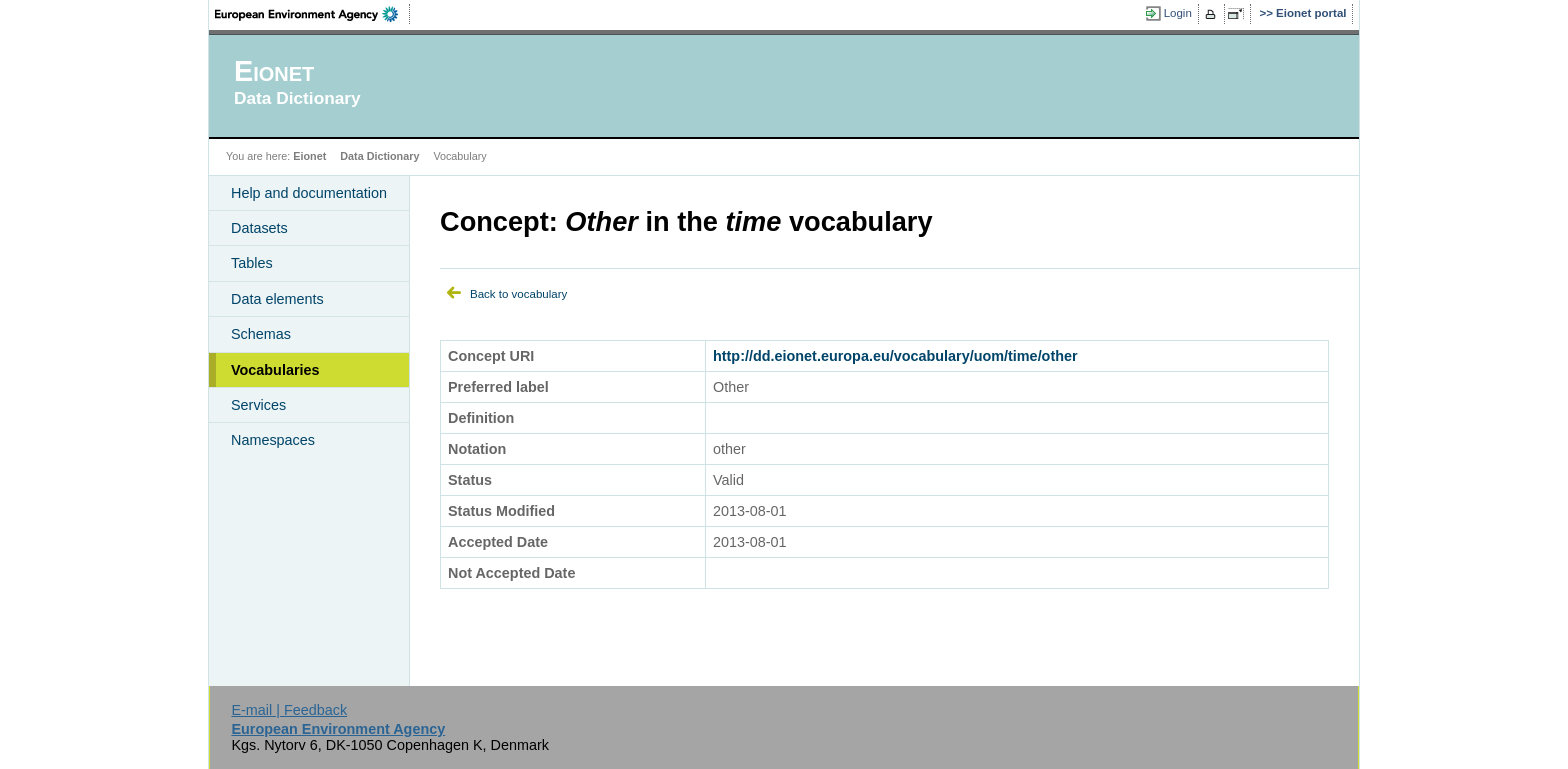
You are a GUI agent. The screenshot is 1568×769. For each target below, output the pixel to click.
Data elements (277, 299)
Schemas (261, 334)
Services (258, 405)
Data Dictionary (379, 156)
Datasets (259, 228)
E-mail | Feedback (289, 710)
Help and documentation (309, 193)
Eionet (309, 156)
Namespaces (273, 440)
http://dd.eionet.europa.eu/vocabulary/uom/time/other (895, 356)
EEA (313, 14)
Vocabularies (275, 370)
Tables (252, 263)
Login (1178, 13)
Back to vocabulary (518, 294)
